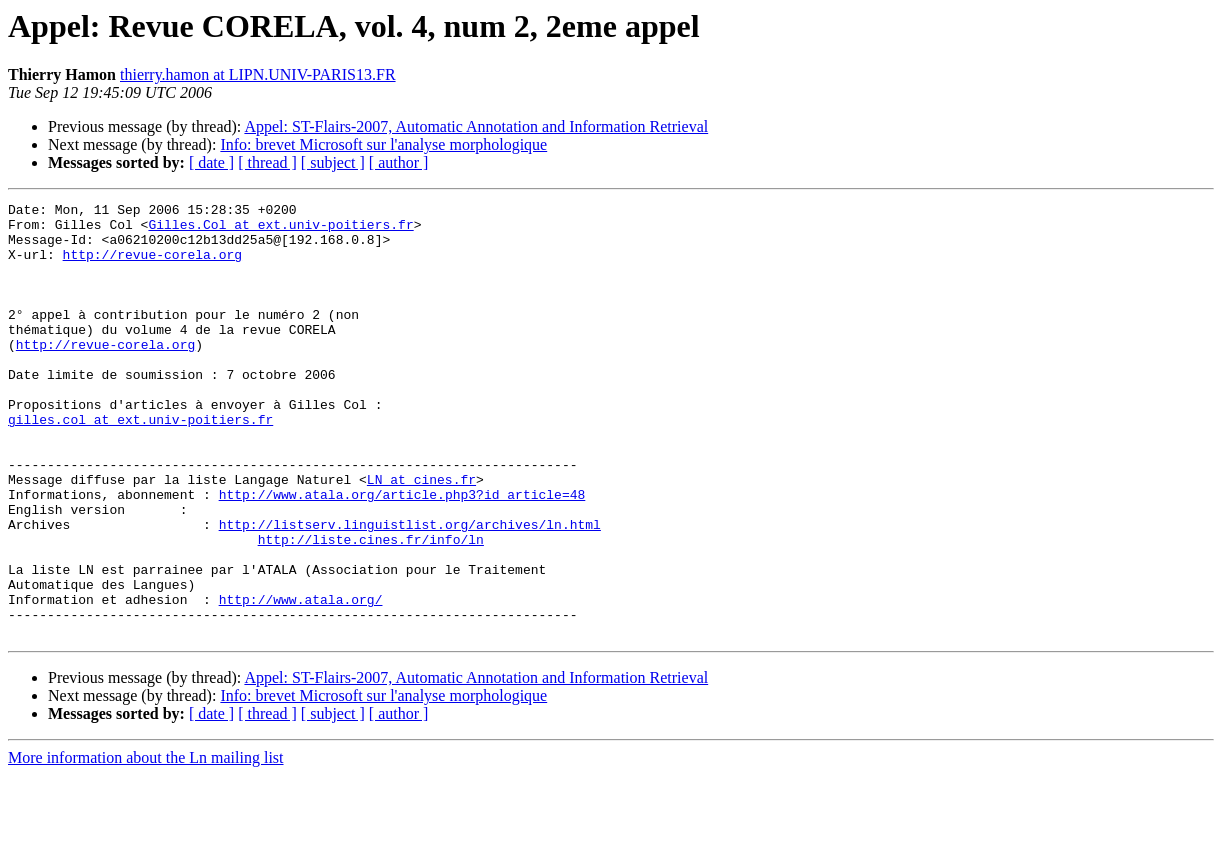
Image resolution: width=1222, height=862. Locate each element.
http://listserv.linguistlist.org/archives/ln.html (410, 590)
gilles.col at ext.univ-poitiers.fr (140, 464)
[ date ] (211, 162)
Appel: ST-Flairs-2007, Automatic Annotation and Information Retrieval (476, 126)
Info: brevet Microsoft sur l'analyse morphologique (383, 144)
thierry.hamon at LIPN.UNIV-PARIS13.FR (258, 74)
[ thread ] (267, 162)
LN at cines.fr (421, 536)
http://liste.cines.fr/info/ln (371, 608)
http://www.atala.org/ (301, 680)
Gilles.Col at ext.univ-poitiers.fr (280, 230)
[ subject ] (333, 162)
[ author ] (399, 162)
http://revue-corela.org (152, 266)
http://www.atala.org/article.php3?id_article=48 (402, 554)
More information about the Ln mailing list (146, 844)
